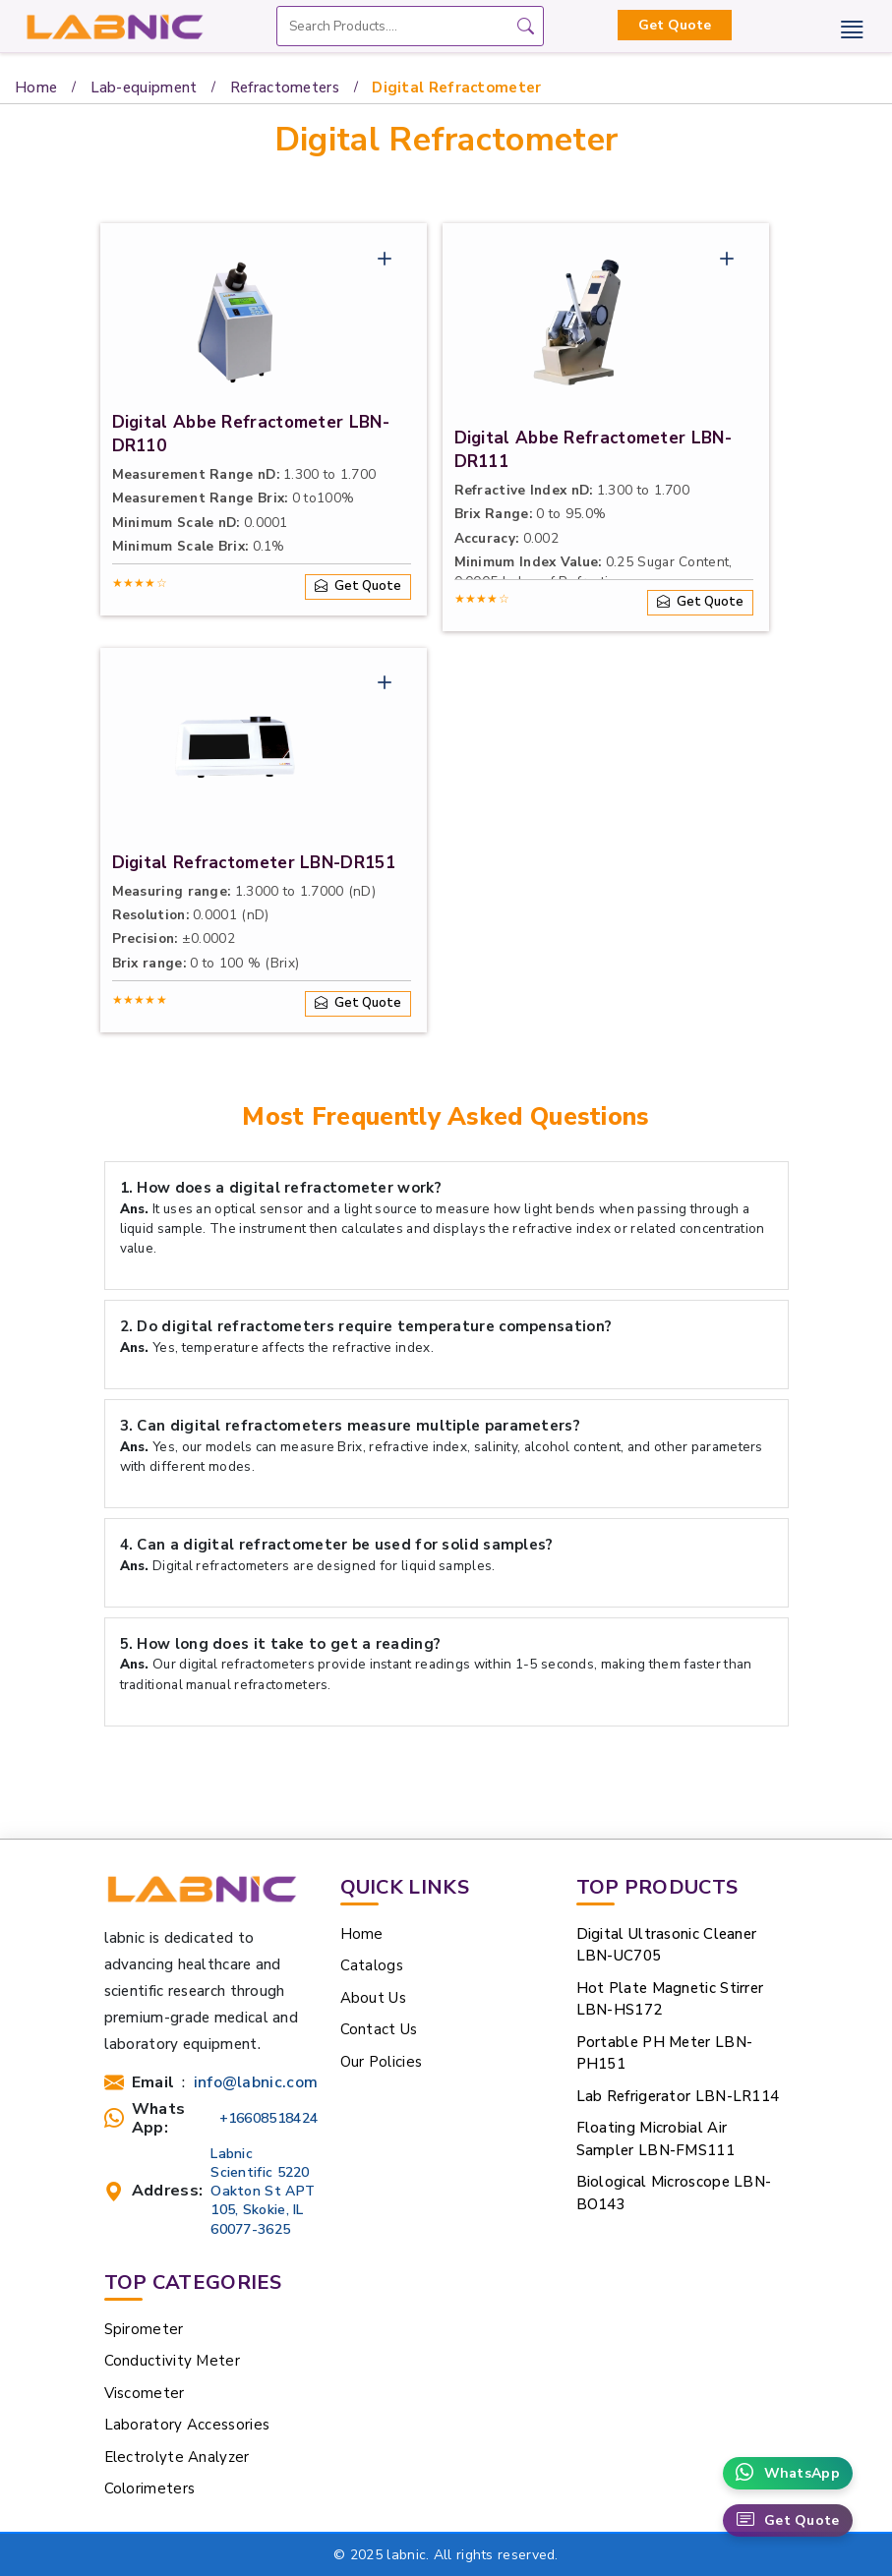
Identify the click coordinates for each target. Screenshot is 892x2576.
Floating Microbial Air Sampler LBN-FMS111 (655, 2139)
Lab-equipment (144, 87)
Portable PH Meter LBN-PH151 (664, 2053)
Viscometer (144, 2393)
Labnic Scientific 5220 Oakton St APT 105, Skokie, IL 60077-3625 (262, 2191)
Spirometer (144, 2329)
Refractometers (284, 87)
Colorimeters (150, 2488)
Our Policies (381, 2062)
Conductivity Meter (172, 2361)
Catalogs (371, 1965)
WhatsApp (788, 2473)
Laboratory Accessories (187, 2424)
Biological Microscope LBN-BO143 (674, 2193)
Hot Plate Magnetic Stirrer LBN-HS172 (670, 1999)
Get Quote (674, 25)
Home (36, 87)
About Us (373, 1998)
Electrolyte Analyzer (177, 2457)
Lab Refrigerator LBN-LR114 (678, 2096)
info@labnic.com (256, 2083)
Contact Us (379, 2029)
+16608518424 (269, 2118)
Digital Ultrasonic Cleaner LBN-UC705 (666, 1945)
